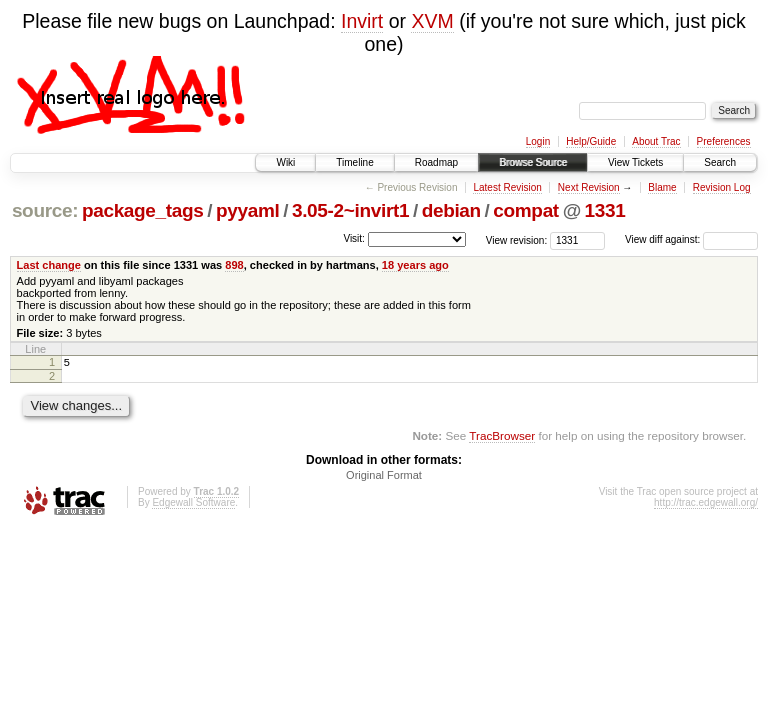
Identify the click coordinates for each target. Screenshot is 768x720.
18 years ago (415, 265)
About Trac (656, 141)
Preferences (724, 141)
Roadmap (436, 162)
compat (526, 210)
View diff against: (691, 239)
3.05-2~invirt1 (350, 210)
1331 (605, 210)
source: (45, 210)
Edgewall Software (193, 505)
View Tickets (635, 162)
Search (720, 162)
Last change (49, 265)
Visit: (354, 238)
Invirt (362, 21)
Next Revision (589, 187)
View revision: (517, 239)
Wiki (285, 162)
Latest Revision (507, 187)
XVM (432, 21)
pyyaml (247, 210)
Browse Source (533, 162)
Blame (662, 187)
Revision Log (722, 187)
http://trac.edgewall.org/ (706, 505)
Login (538, 141)
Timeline (354, 162)
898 (234, 265)
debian (451, 210)
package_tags (143, 210)
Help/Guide (591, 141)
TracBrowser (502, 438)
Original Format (384, 478)
